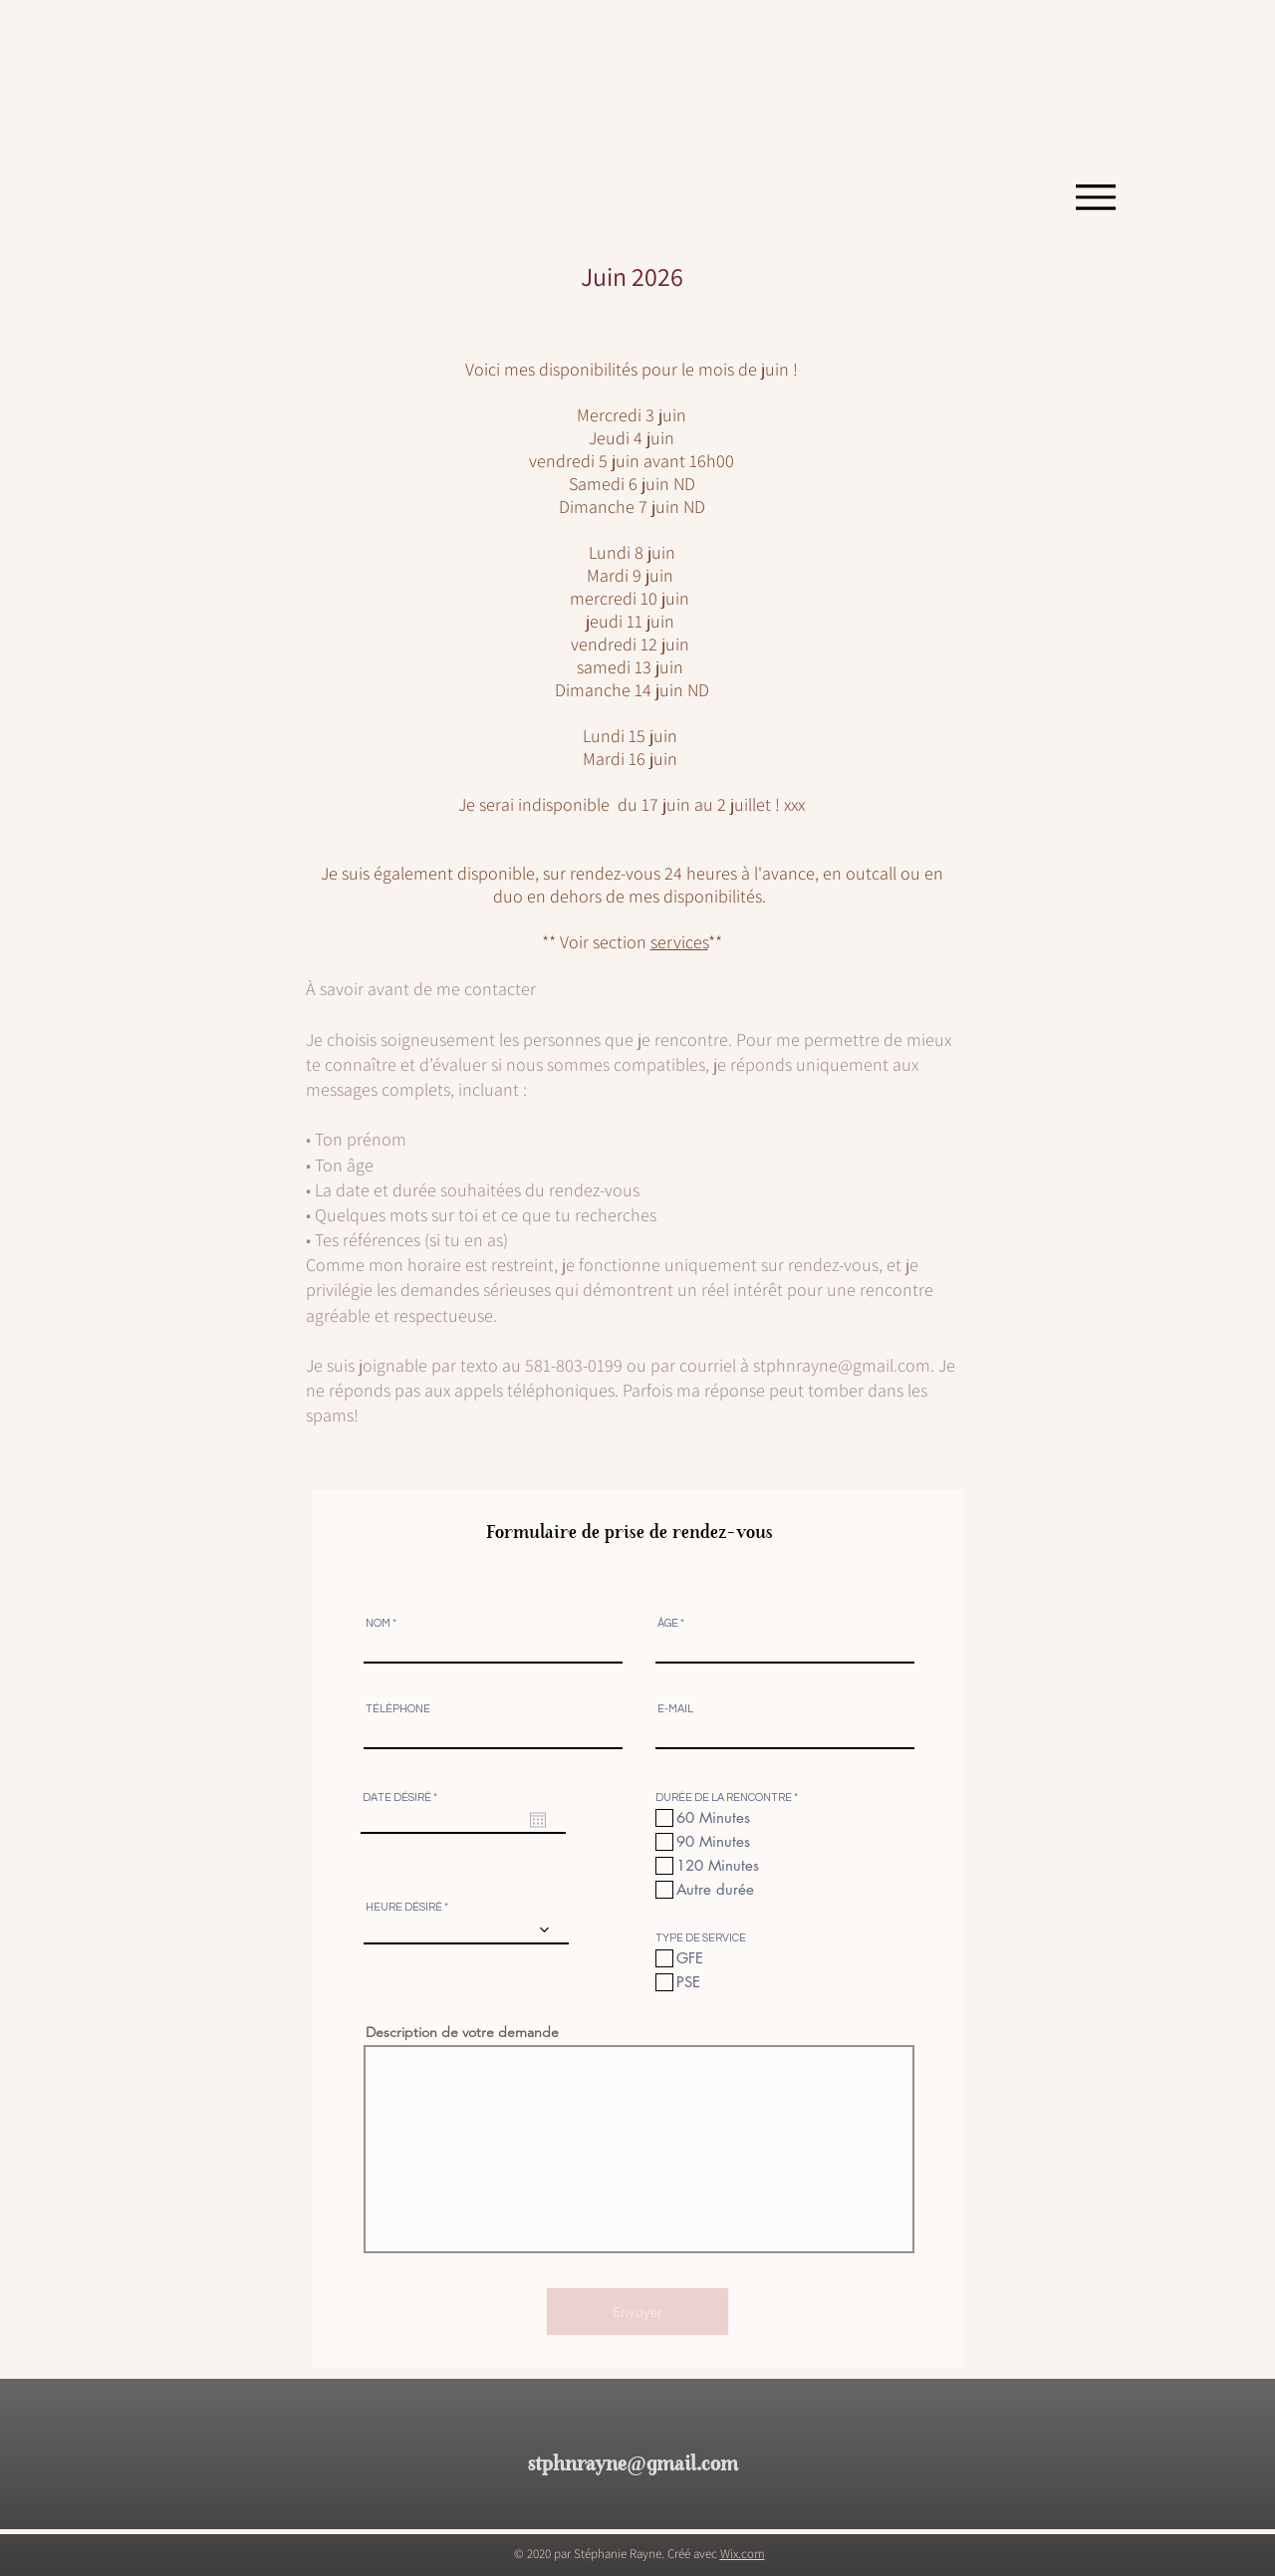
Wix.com (742, 2553)
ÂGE (667, 1623)
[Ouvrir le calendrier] (538, 1820)
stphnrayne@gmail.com (841, 1365)
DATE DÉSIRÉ (403, 1797)
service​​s (679, 941)
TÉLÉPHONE (398, 1708)
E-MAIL (675, 1708)
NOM (378, 1623)
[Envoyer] (637, 2311)
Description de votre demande (462, 2032)
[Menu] (1095, 196)
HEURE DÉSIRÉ (404, 1907)
